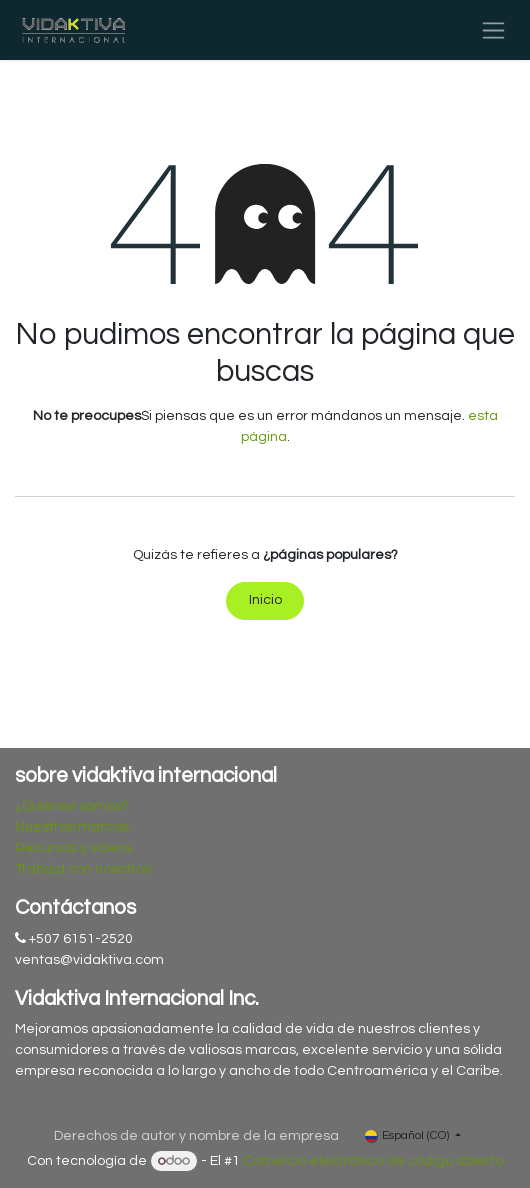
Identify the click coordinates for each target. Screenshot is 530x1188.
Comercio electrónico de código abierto (373, 1161)
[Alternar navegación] (493, 30)
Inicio (265, 600)
